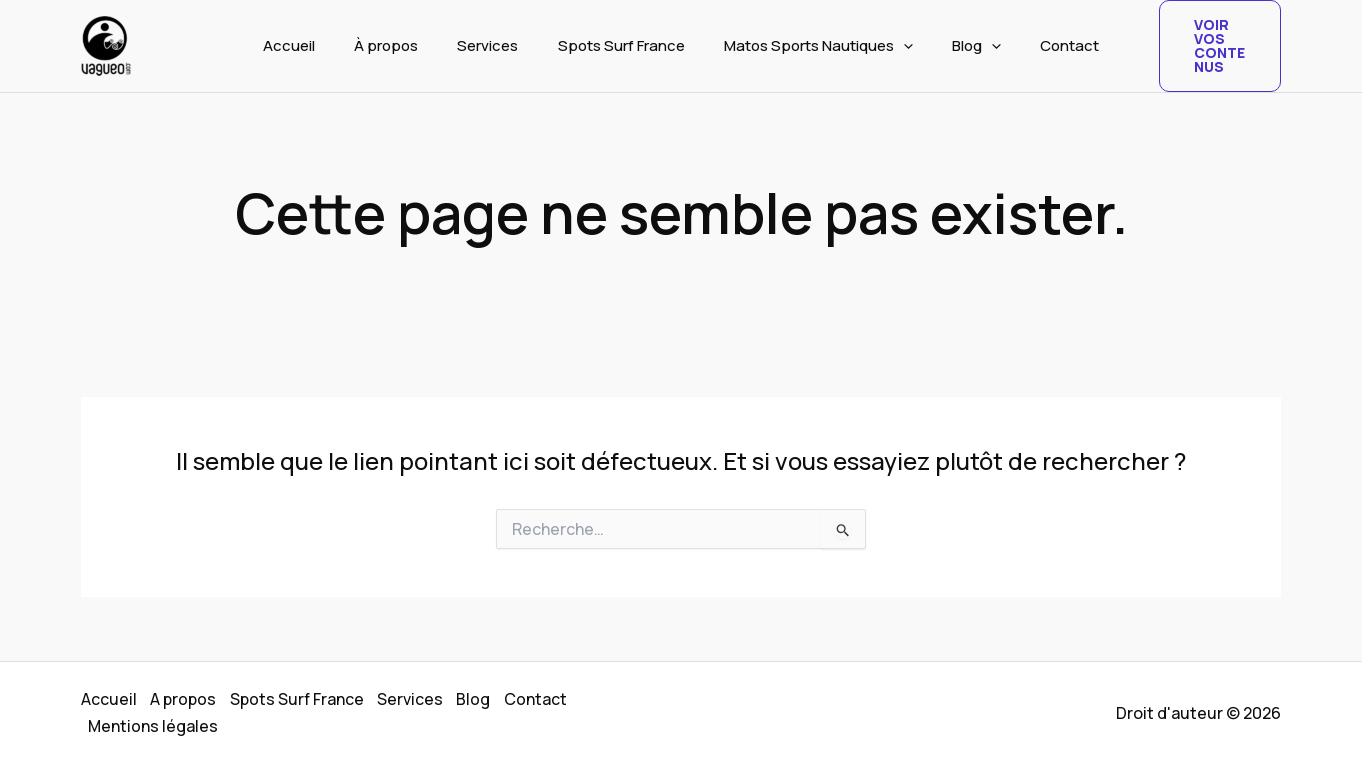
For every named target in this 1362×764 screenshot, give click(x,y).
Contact (1042, 45)
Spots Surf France (621, 45)
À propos (405, 45)
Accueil (317, 45)
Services (497, 45)
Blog (958, 46)
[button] (894, 46)
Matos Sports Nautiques (809, 46)
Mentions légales (154, 725)
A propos (186, 700)
